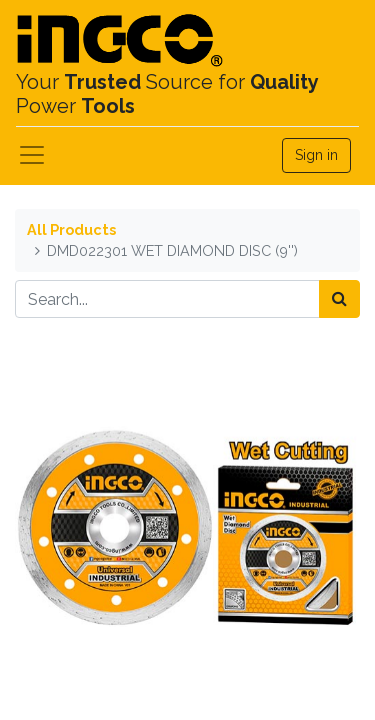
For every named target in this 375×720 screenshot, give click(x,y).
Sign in (316, 155)
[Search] (339, 299)
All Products (71, 229)
